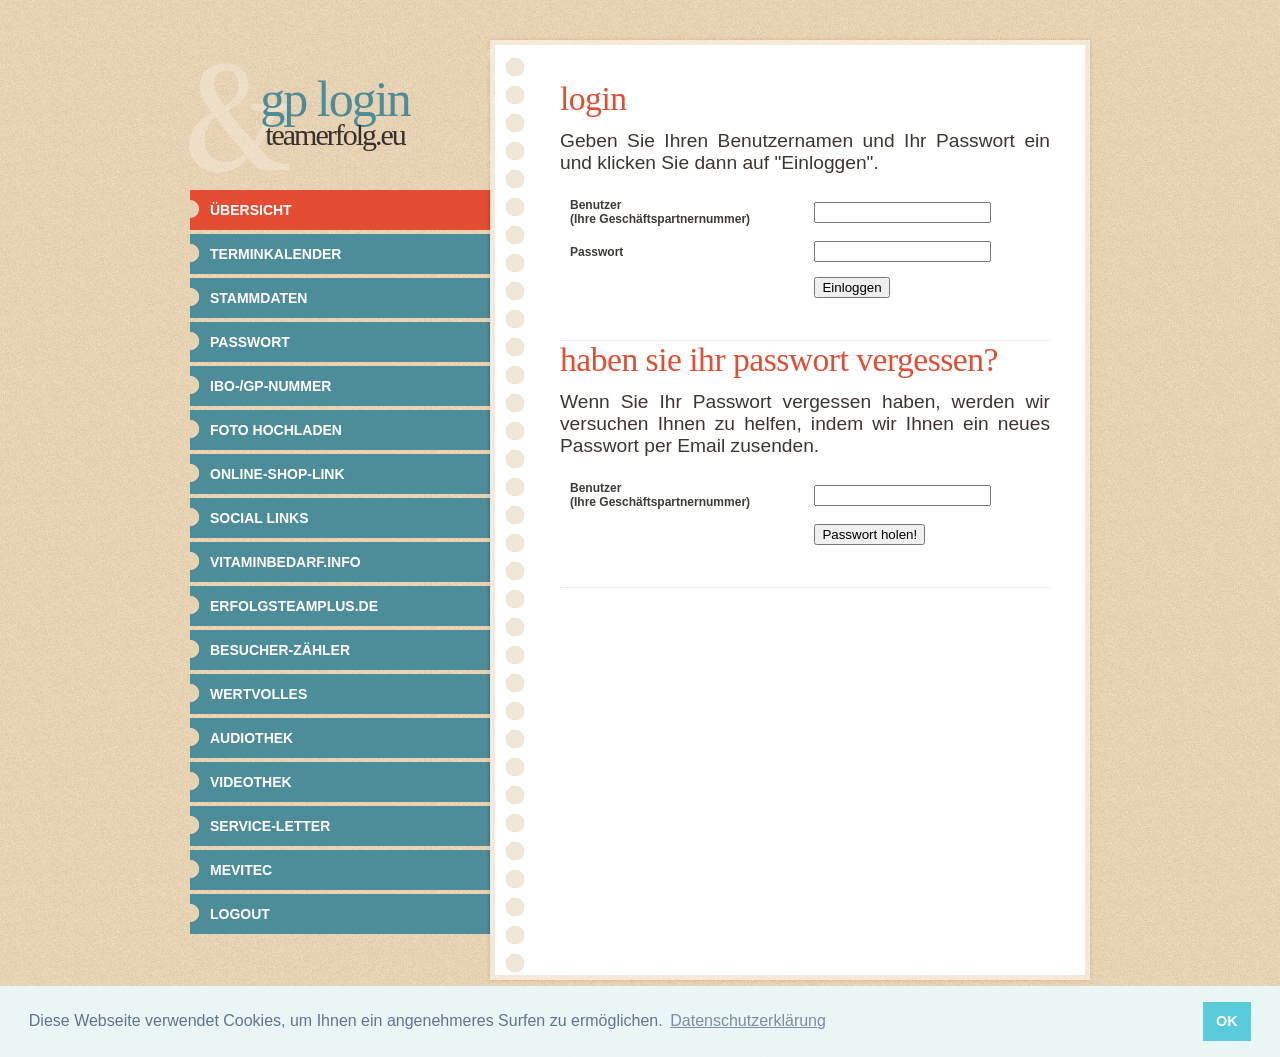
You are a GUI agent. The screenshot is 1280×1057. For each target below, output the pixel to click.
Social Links (259, 518)
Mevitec (241, 870)
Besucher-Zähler (280, 650)
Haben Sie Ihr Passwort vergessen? (779, 359)
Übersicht (251, 210)
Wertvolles (258, 694)
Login (593, 98)
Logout (240, 914)
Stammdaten (258, 298)
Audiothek (251, 738)
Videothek (251, 782)
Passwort (250, 342)
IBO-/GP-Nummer (270, 386)
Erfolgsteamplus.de (294, 606)
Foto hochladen (276, 430)
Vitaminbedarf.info (285, 562)
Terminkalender (275, 254)
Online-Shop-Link (277, 474)
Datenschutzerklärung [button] (748, 1020)
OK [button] (1227, 1021)
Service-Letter (270, 826)
